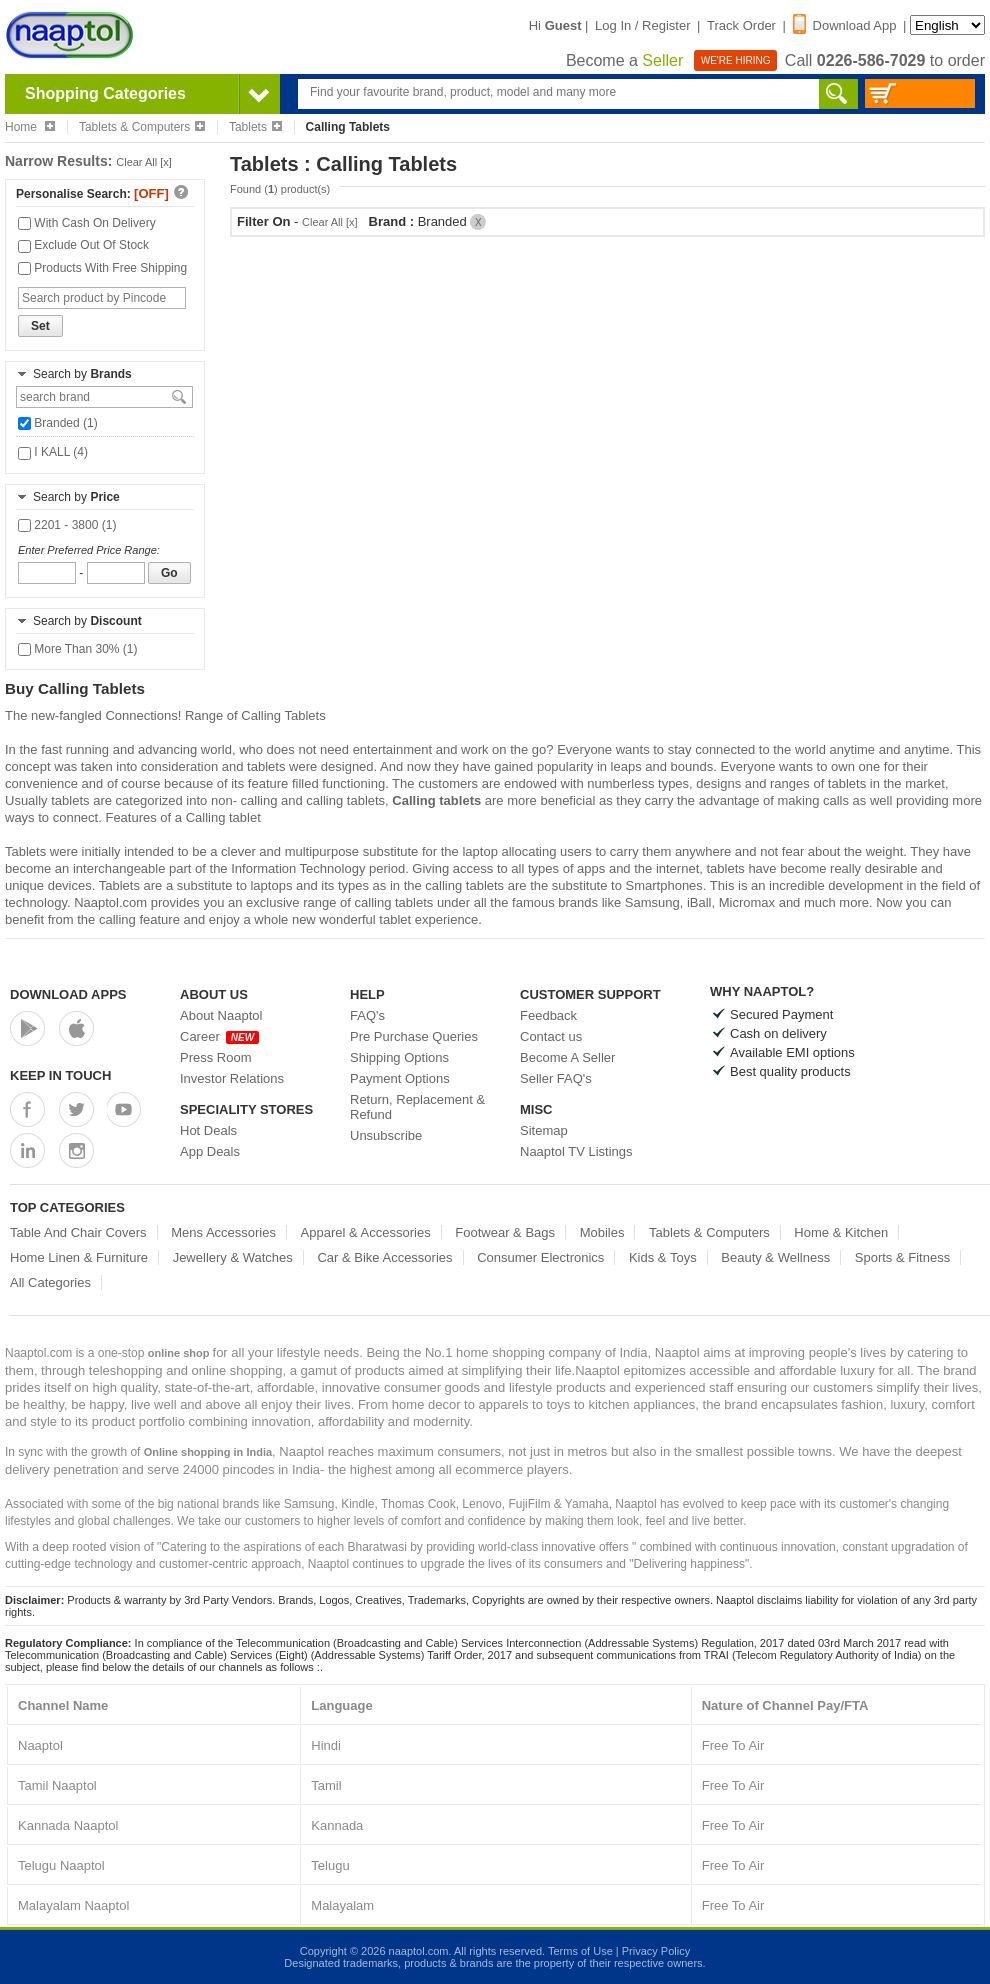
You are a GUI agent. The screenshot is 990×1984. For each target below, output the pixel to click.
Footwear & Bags (505, 1232)
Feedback (548, 1015)
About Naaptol (221, 1015)
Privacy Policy (656, 1951)
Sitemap (544, 1130)
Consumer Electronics (540, 1257)
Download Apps (68, 994)
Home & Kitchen (841, 1232)
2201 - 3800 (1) (67, 525)
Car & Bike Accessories (384, 1257)
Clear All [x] (144, 162)
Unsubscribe (386, 1135)
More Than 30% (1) (78, 649)
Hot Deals (208, 1130)
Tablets (255, 127)
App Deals (210, 1151)
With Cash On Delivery (87, 223)
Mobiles (602, 1232)
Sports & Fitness (902, 1257)
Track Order (741, 25)
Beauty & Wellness (775, 1257)
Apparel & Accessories (366, 1232)
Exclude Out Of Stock (83, 245)
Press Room (216, 1057)
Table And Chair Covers (78, 1232)
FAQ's (367, 1015)
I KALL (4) (53, 452)
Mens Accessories (223, 1232)
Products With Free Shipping (102, 268)
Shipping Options (399, 1057)
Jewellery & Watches (233, 1257)
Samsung (652, 902)
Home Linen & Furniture (79, 1257)
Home (30, 127)
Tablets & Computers (142, 127)
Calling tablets (436, 800)
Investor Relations (232, 1078)
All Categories (50, 1282)
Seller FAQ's (556, 1078)
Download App (845, 25)
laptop (479, 851)
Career (219, 1036)
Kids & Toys (663, 1257)
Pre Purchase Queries (414, 1036)
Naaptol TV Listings (576, 1151)
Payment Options (400, 1078)
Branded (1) (58, 423)
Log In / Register (642, 25)
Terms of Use (580, 1951)
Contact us (551, 1036)
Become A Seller (567, 1057)
